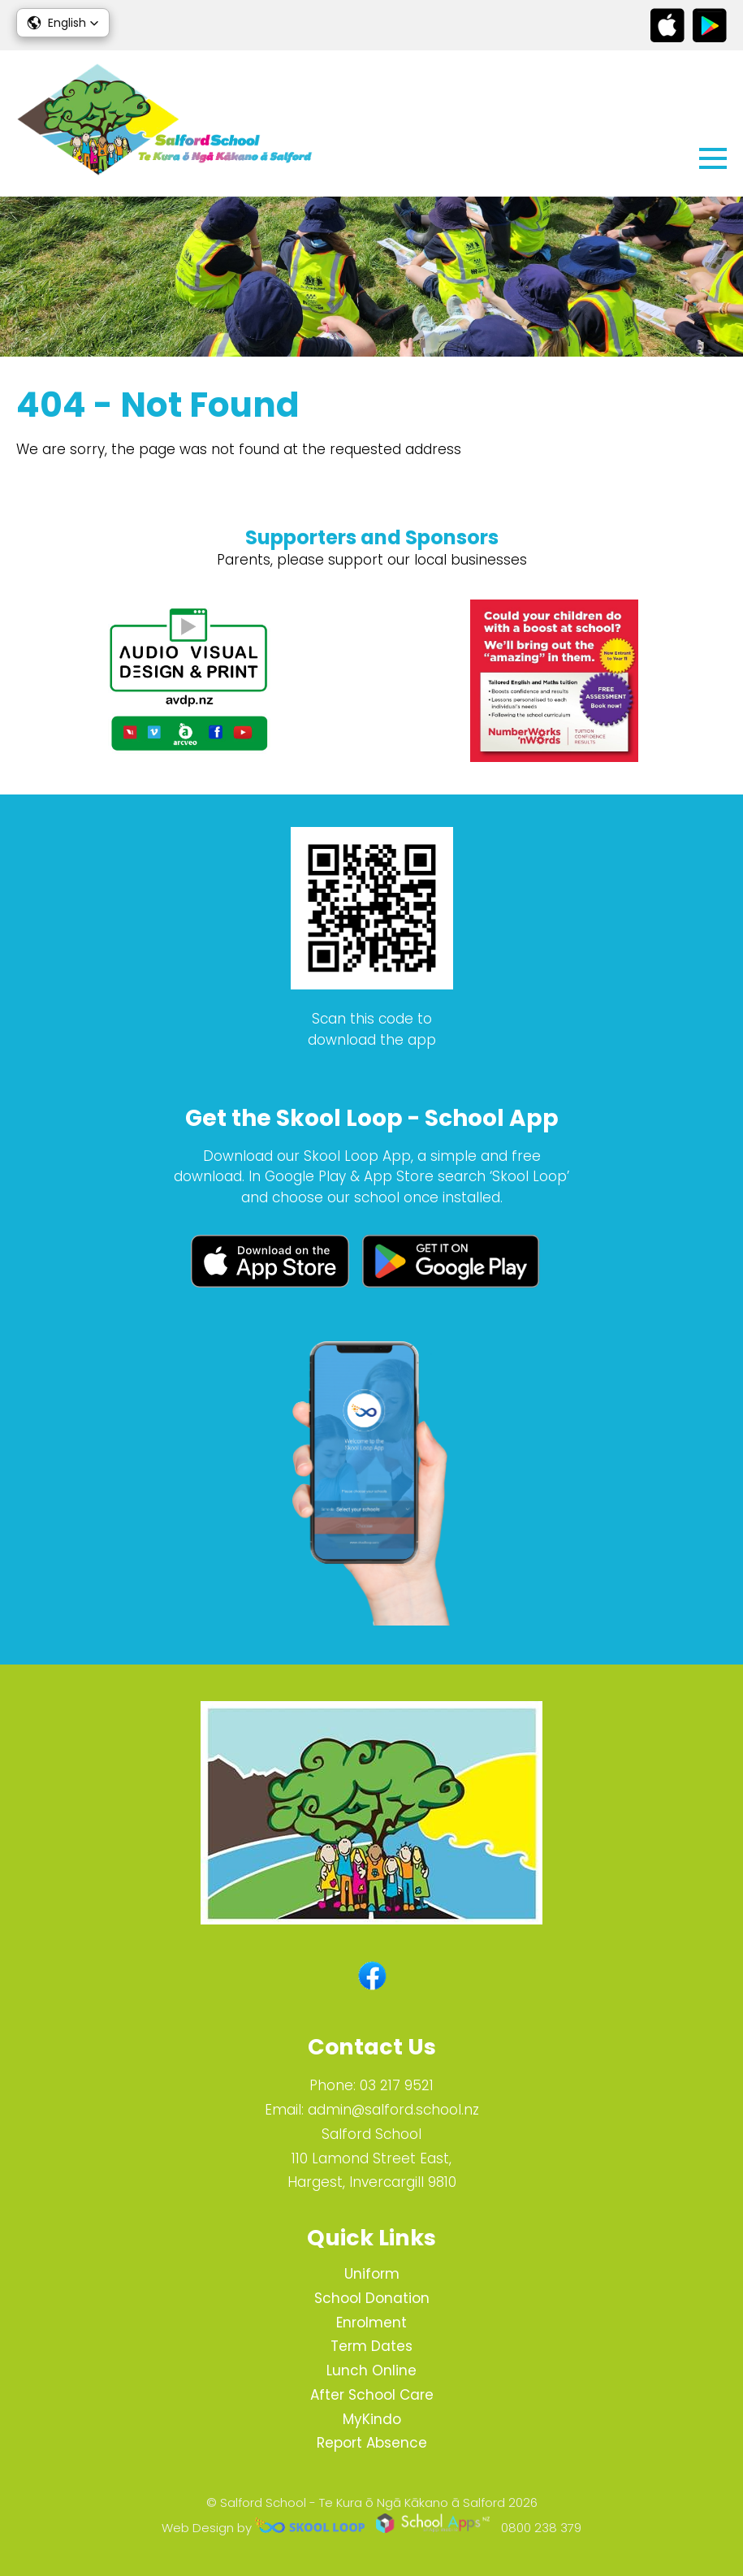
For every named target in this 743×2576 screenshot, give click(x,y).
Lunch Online (371, 2370)
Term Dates (371, 2346)
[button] (63, 22)
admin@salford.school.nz (393, 2109)
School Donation (372, 2298)
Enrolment (371, 2322)
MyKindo (372, 2419)
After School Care (372, 2395)
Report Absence (372, 2443)
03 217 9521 (397, 2085)
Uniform (372, 2274)
